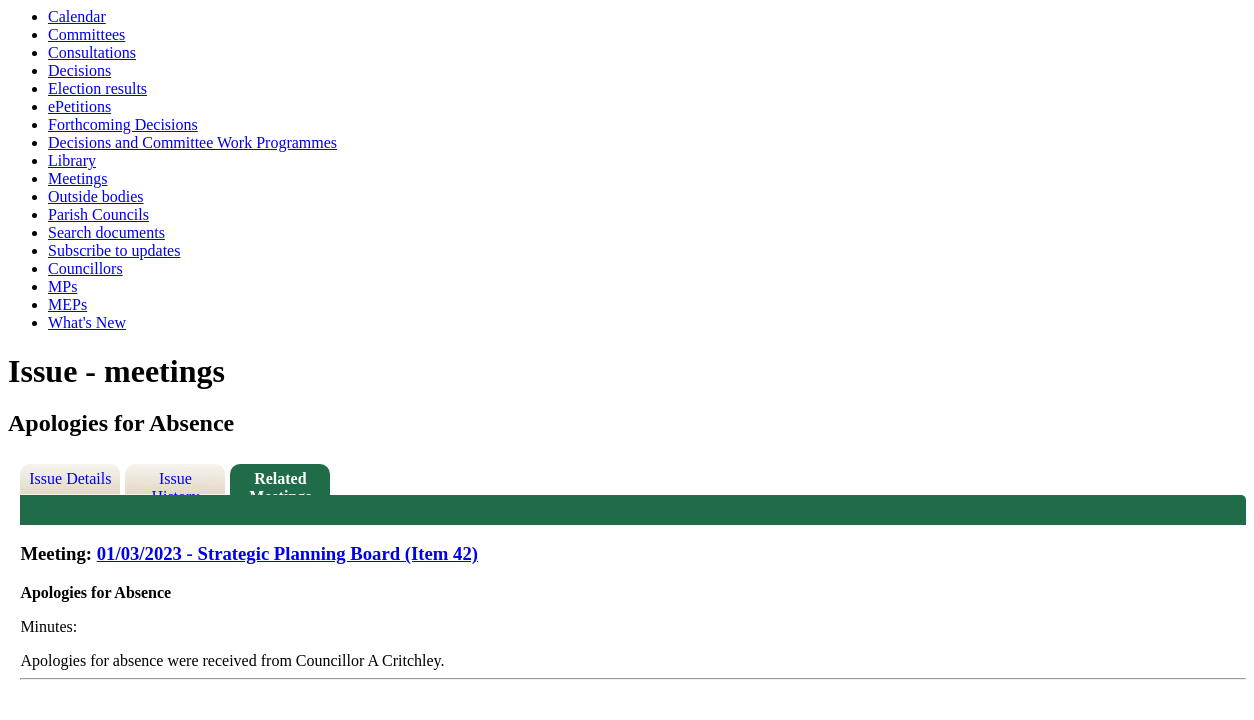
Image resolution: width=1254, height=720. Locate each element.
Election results (97, 88)
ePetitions (79, 106)
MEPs (67, 304)
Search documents (106, 232)
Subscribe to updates (114, 250)
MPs (62, 286)
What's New (87, 322)
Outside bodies (96, 196)
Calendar (77, 16)
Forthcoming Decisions (123, 124)
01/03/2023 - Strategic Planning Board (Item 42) (287, 553)
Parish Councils (98, 214)
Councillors (85, 268)
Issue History (175, 482)
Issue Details (70, 478)
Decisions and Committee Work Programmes (192, 142)
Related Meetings (280, 482)
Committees (86, 34)
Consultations (92, 52)
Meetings (78, 178)
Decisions (79, 70)
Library (72, 160)
